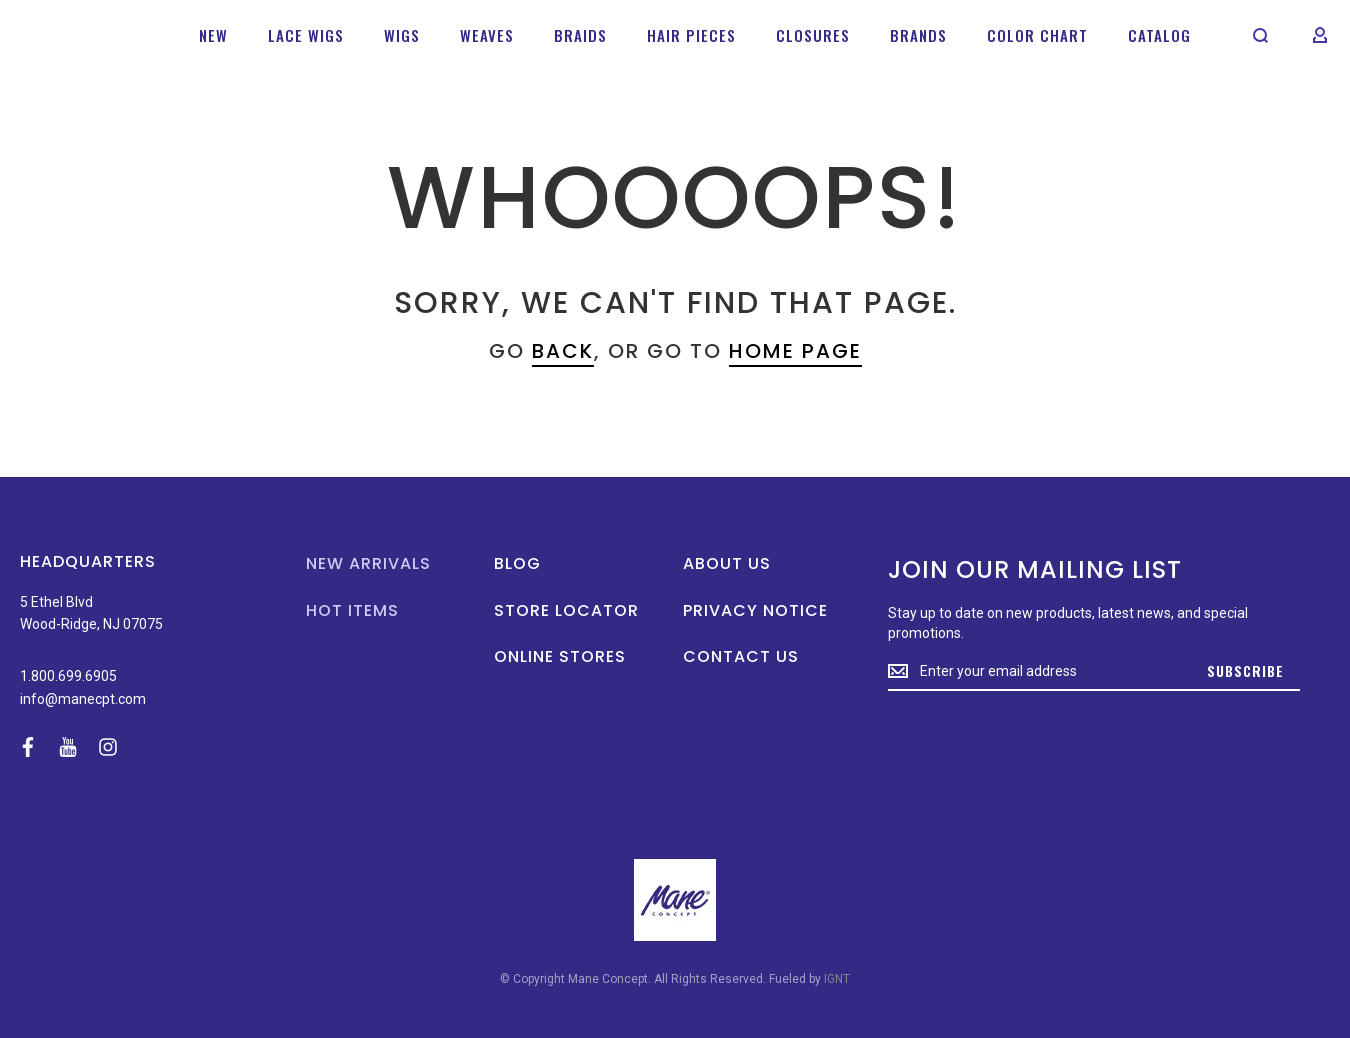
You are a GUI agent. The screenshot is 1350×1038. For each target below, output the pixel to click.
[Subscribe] (1245, 672)
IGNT (837, 979)
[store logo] (80, 34)
